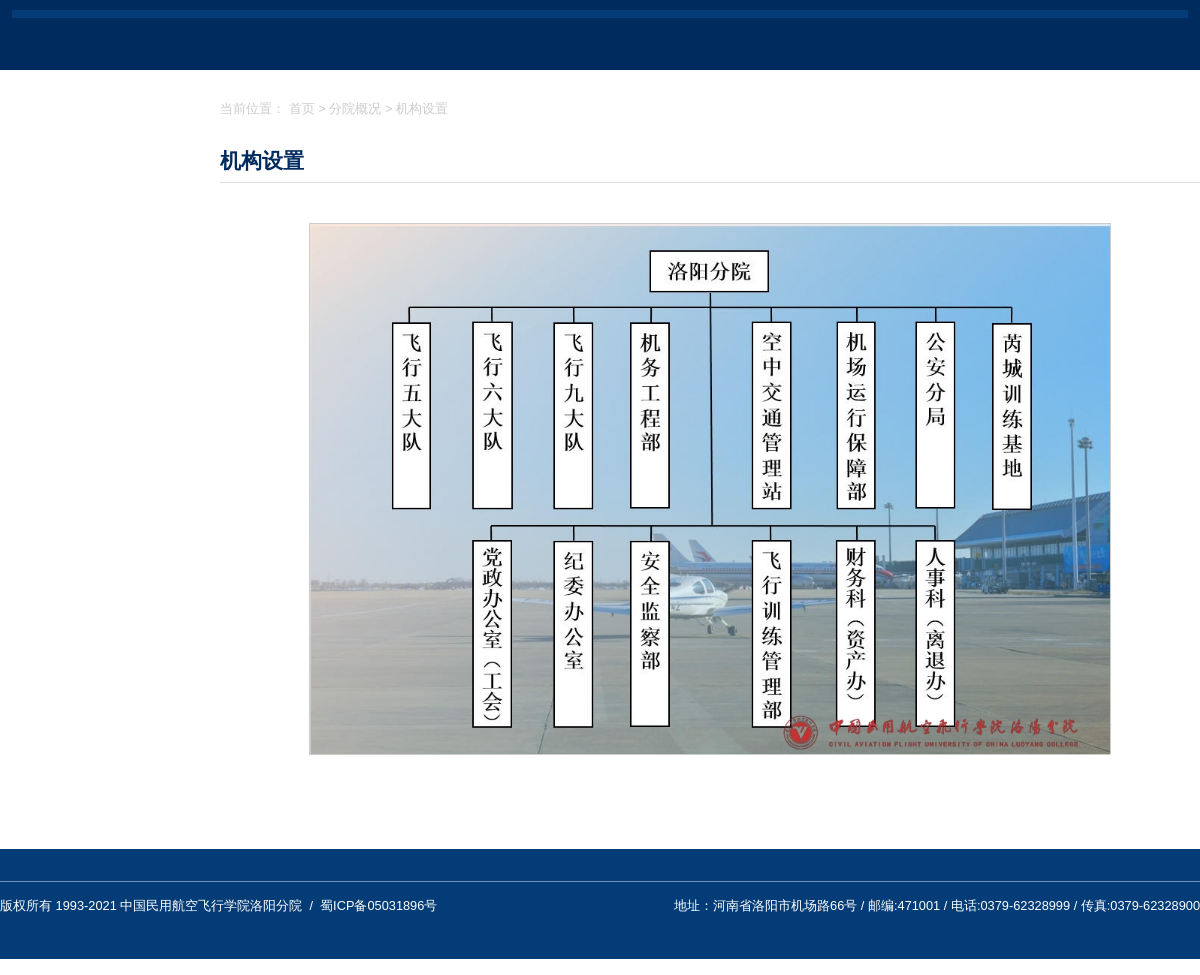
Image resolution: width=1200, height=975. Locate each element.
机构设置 (422, 108)
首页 (302, 108)
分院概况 (355, 108)
